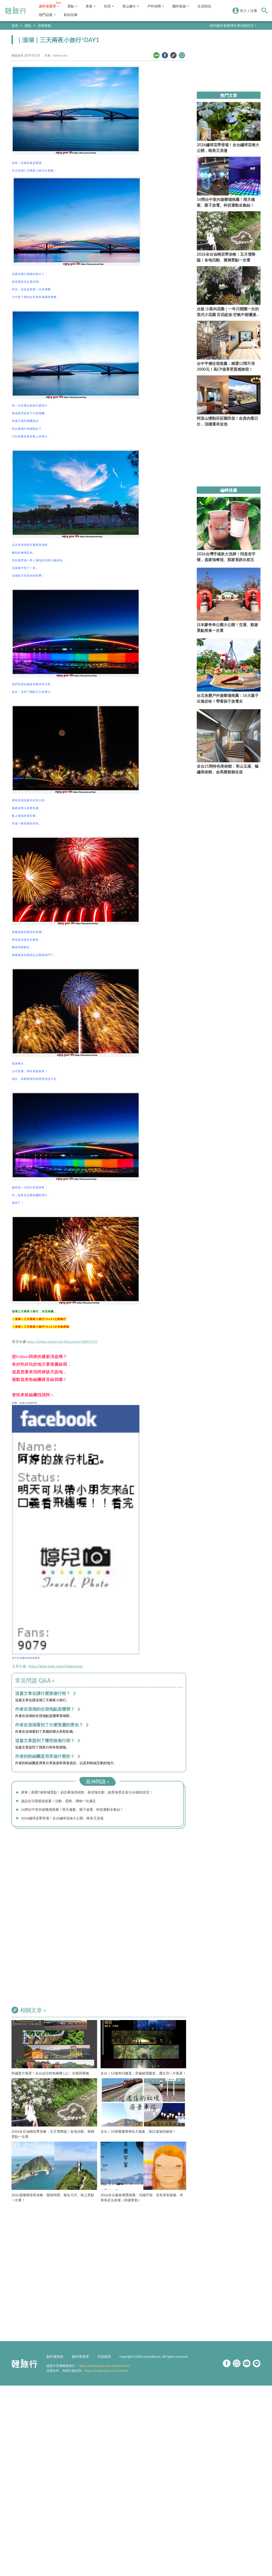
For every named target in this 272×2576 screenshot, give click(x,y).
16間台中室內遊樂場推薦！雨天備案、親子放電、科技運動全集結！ (79, 1811)
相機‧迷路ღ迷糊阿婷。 (26, 1403)
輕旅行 (15, 11)
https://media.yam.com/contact (106, 2373)
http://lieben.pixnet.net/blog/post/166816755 (62, 1341)
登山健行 (130, 6)
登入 (243, 11)
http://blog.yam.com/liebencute (55, 1666)
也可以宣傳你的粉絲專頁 (26, 1658)
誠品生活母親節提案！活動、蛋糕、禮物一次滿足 (63, 1802)
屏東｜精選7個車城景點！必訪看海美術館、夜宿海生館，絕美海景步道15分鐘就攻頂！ (95, 1792)
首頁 (14, 25)
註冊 (253, 11)
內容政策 (104, 2360)
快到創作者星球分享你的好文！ (233, 25)
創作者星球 (49, 6)
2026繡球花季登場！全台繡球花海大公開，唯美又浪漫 (67, 1820)
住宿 (109, 6)
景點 (72, 6)
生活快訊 (204, 6)
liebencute (60, 55)
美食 (90, 6)
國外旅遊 (180, 6)
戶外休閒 (155, 6)
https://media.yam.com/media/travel (104, 2369)
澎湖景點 (44, 25)
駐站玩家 (71, 15)
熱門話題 (47, 15)
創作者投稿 (54, 2360)
